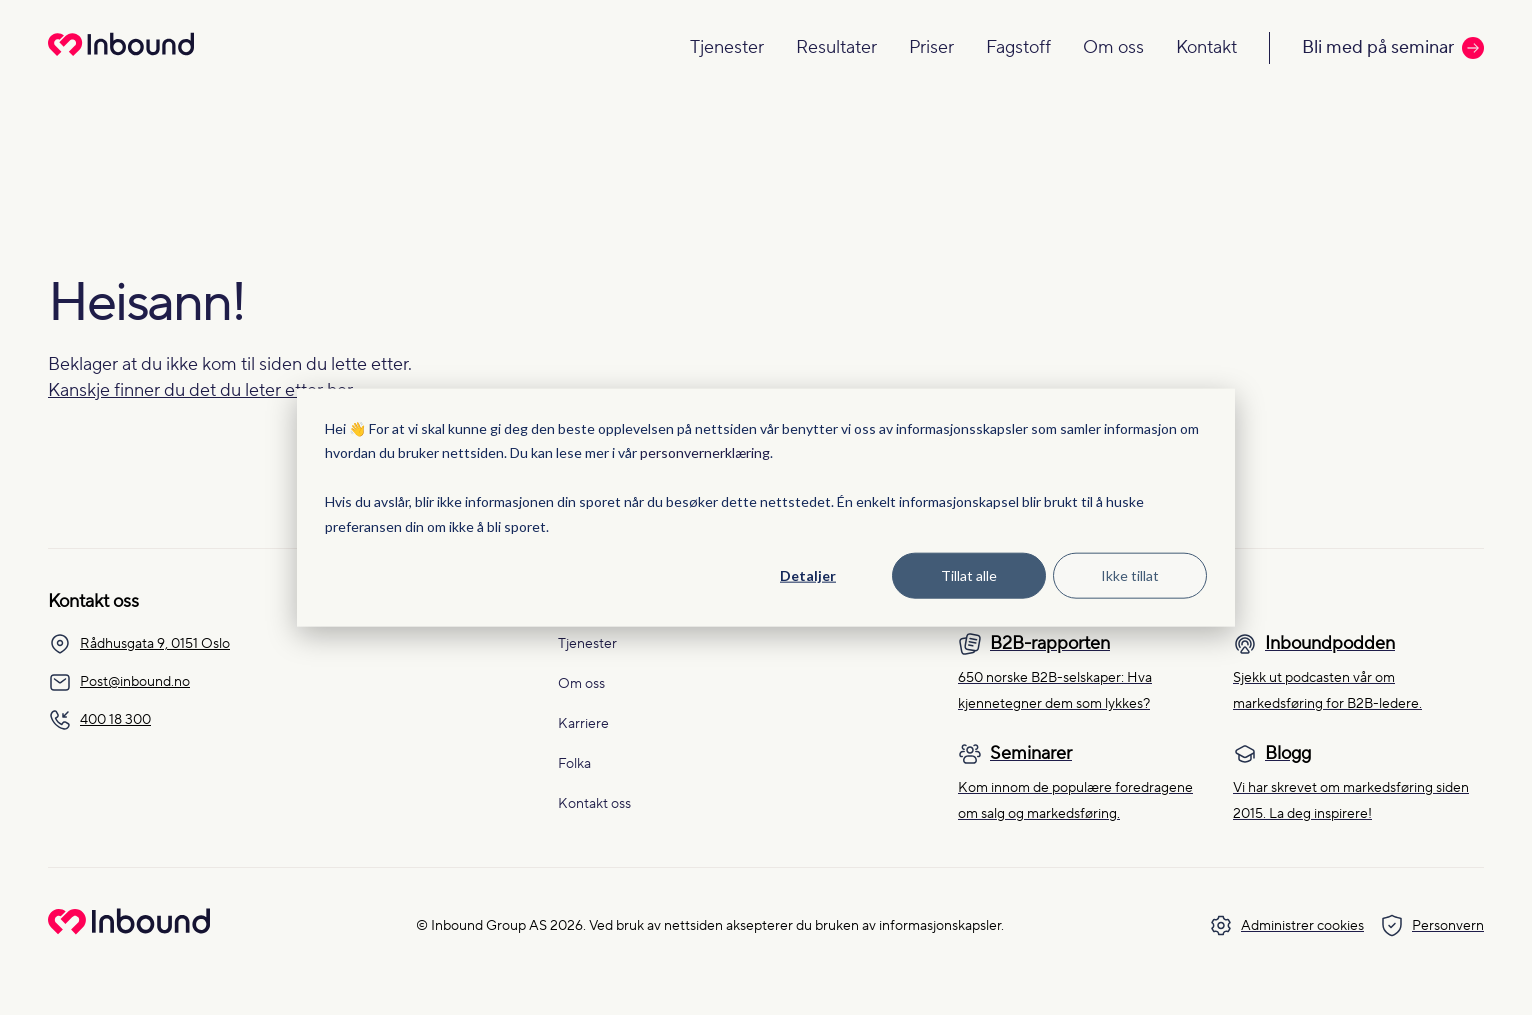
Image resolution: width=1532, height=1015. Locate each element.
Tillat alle (969, 575)
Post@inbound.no (119, 682)
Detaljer (808, 575)
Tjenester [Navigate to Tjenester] (727, 47)
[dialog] (766, 507)
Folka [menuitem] (574, 764)
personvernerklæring (705, 452)
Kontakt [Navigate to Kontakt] (1206, 47)
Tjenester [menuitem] (587, 644)
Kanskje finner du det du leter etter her (200, 390)
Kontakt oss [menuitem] (594, 804)
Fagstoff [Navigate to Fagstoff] (1018, 47)
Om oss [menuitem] (581, 684)
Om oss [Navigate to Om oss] (1113, 47)
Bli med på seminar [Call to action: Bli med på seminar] (1393, 47)
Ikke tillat (1130, 575)
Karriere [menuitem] (583, 724)
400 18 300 (99, 720)
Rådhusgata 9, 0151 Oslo (139, 644)
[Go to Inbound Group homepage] (129, 929)
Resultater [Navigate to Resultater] (836, 47)
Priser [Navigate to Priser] (931, 47)
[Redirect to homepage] (121, 57)
